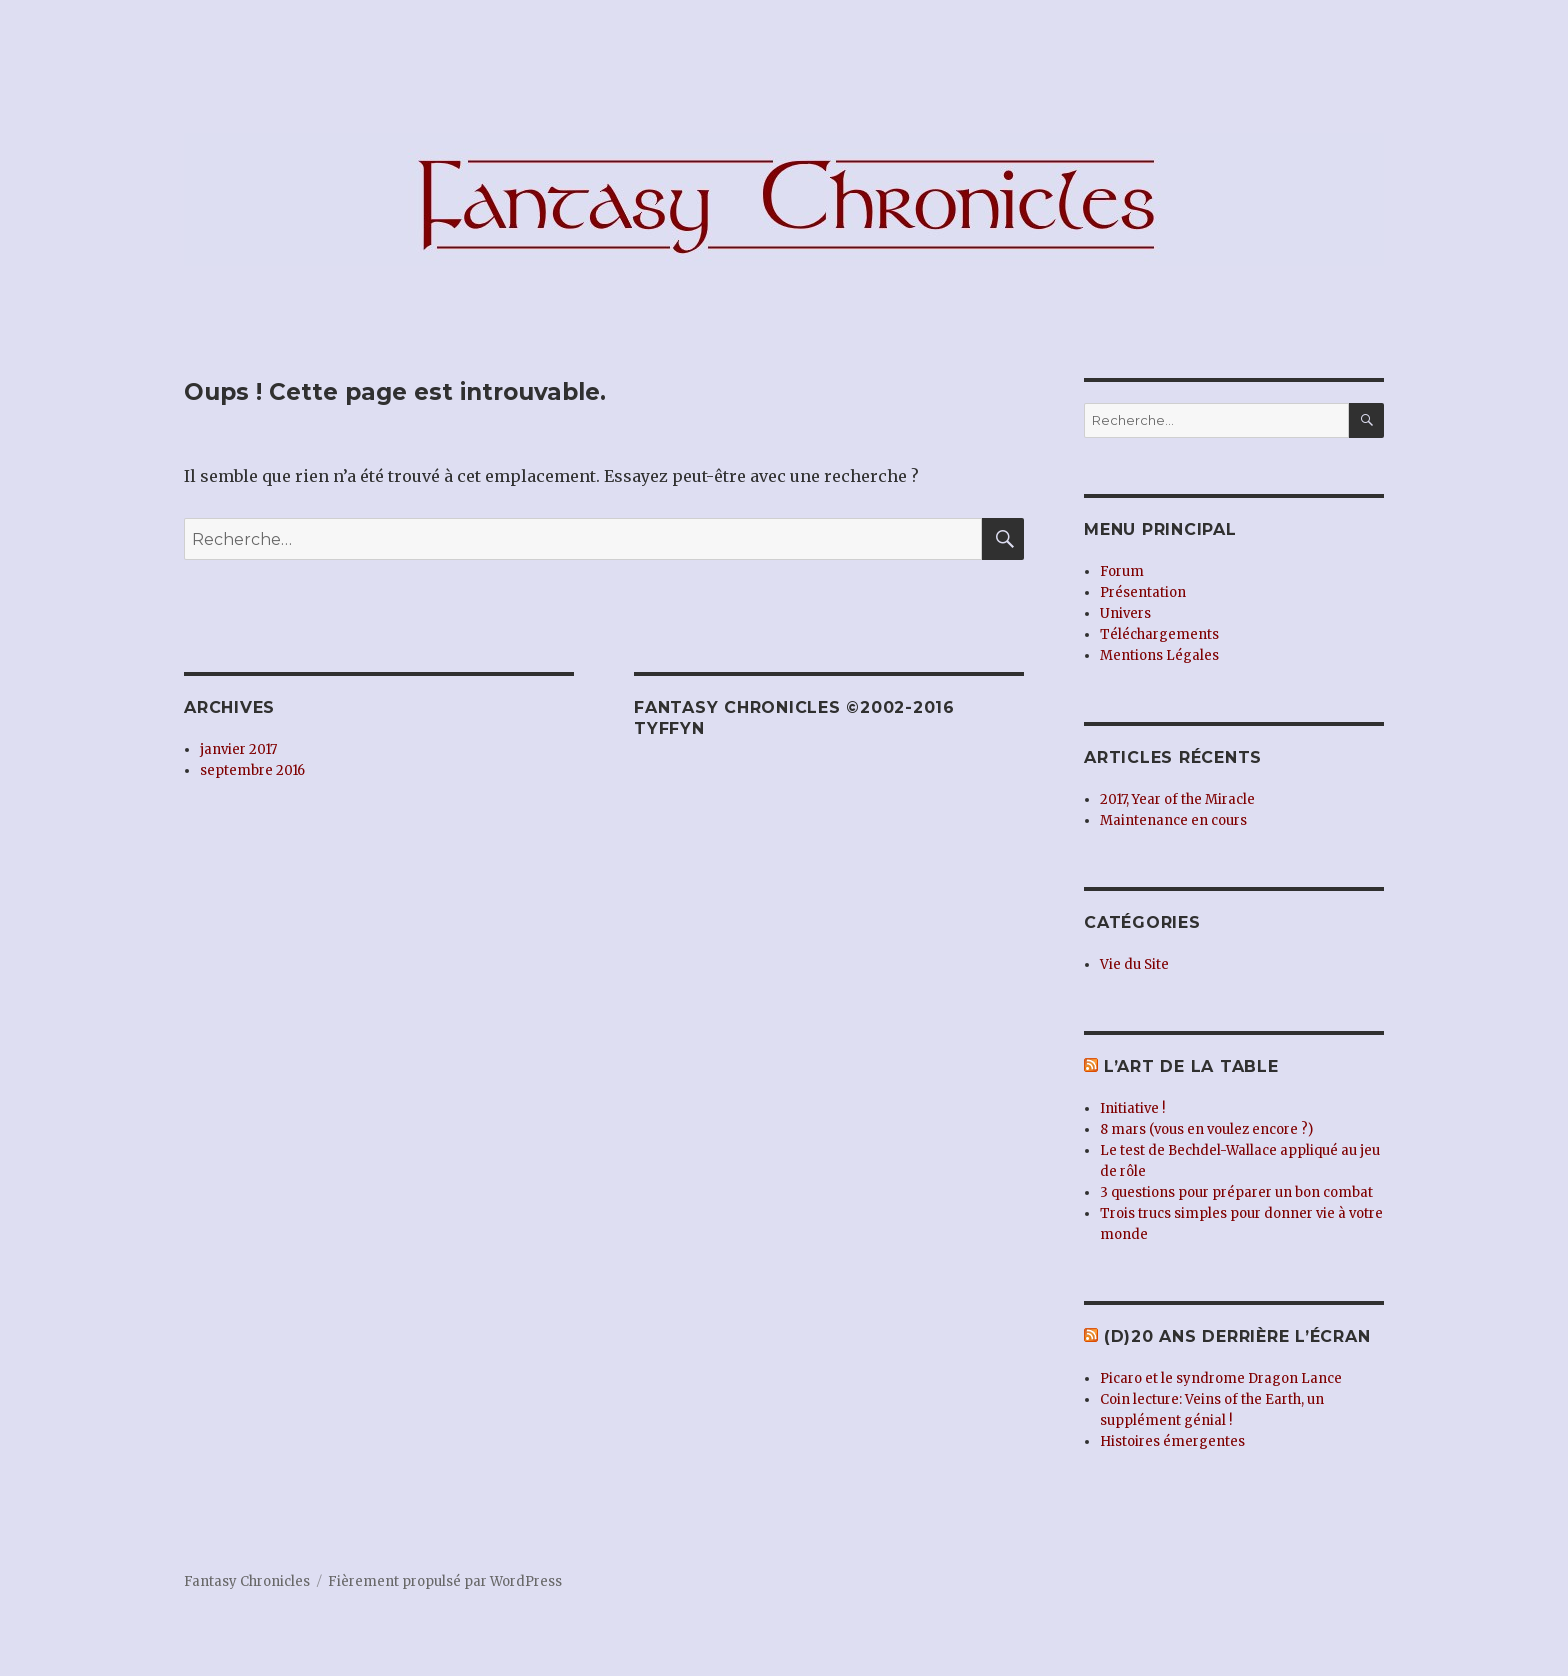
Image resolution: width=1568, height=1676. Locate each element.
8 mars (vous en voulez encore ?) (1206, 1129)
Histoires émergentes (1172, 1441)
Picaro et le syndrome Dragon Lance (1221, 1378)
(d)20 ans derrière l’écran (1237, 1336)
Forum (1122, 571)
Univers (1125, 613)
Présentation (1143, 592)
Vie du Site (1134, 964)
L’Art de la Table (1191, 1066)
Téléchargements (1159, 634)
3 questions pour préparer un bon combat (1236, 1192)
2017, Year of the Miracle (1177, 799)
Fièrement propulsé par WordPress (445, 1581)
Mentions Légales (1159, 655)
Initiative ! (1132, 1108)
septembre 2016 (252, 770)
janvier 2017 (238, 749)
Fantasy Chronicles (247, 1581)
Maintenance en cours (1173, 820)
